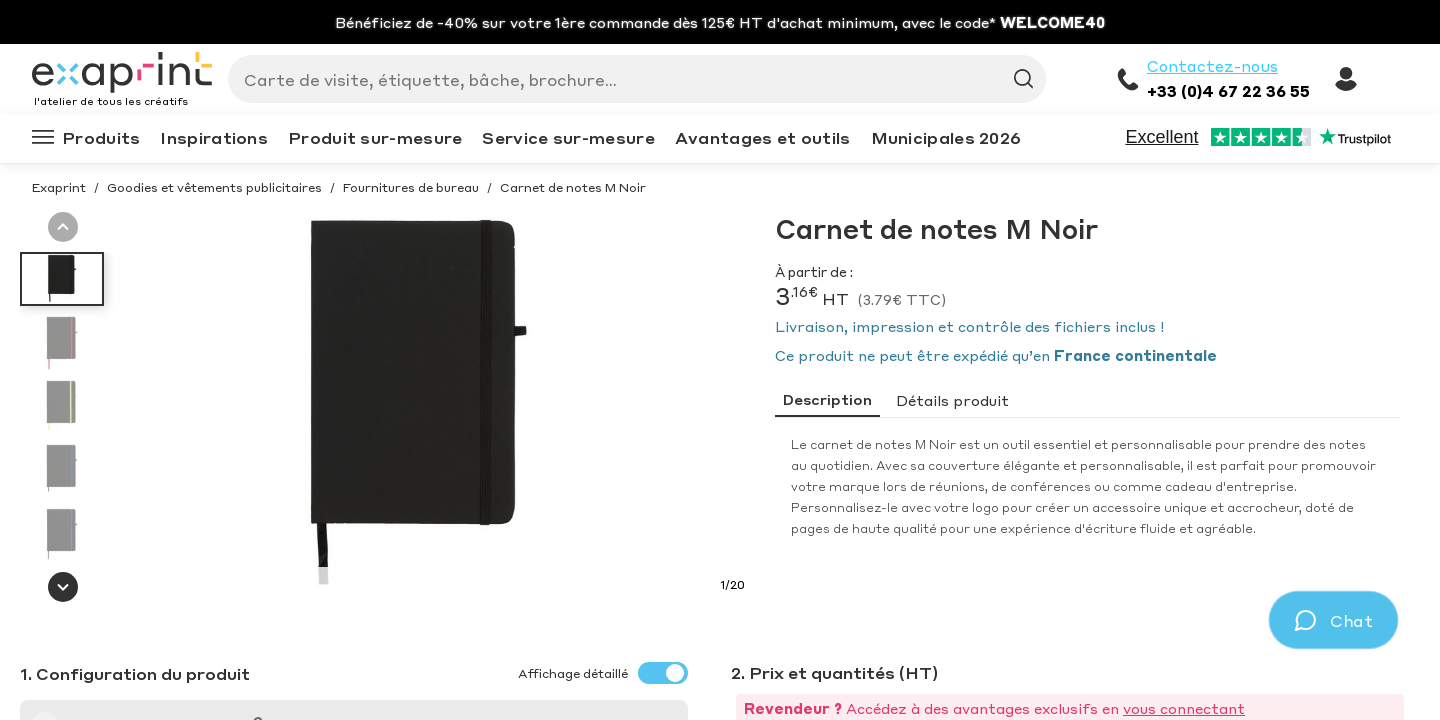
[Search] (629, 79)
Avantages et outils (763, 137)
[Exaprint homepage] (122, 74)
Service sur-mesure (568, 137)
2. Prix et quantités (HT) (834, 672)
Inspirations (214, 137)
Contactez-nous (1212, 66)
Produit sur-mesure (375, 137)
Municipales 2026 (946, 137)
